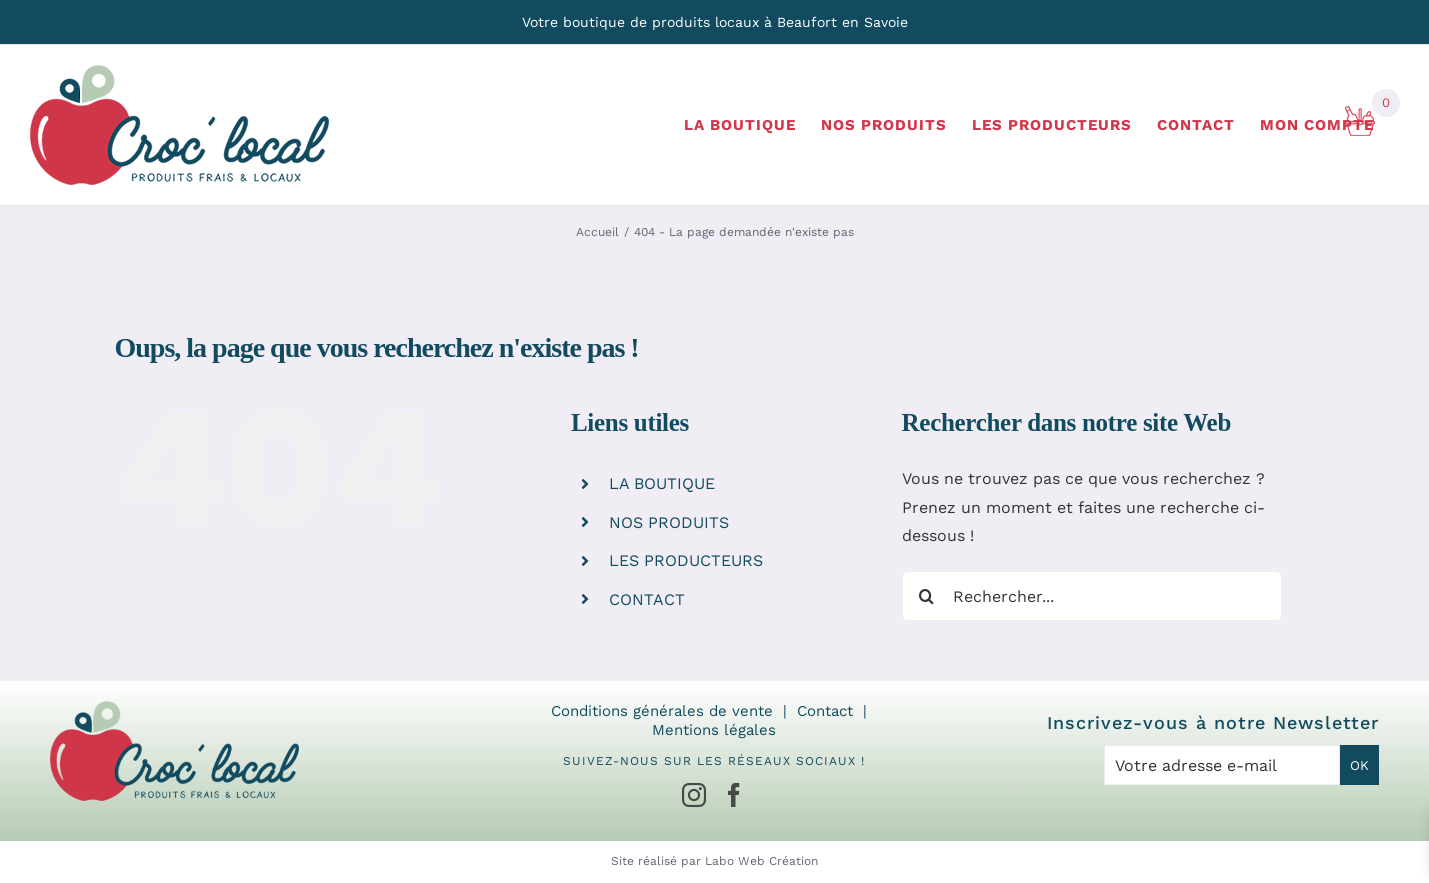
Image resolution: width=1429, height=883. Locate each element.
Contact (825, 711)
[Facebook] (734, 795)
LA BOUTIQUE (662, 483)
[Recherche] (927, 596)
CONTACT (647, 599)
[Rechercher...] (1092, 596)
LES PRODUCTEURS (686, 560)
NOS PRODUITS (669, 522)
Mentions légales (714, 730)
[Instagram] (694, 795)
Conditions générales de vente (662, 711)
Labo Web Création (761, 861)
